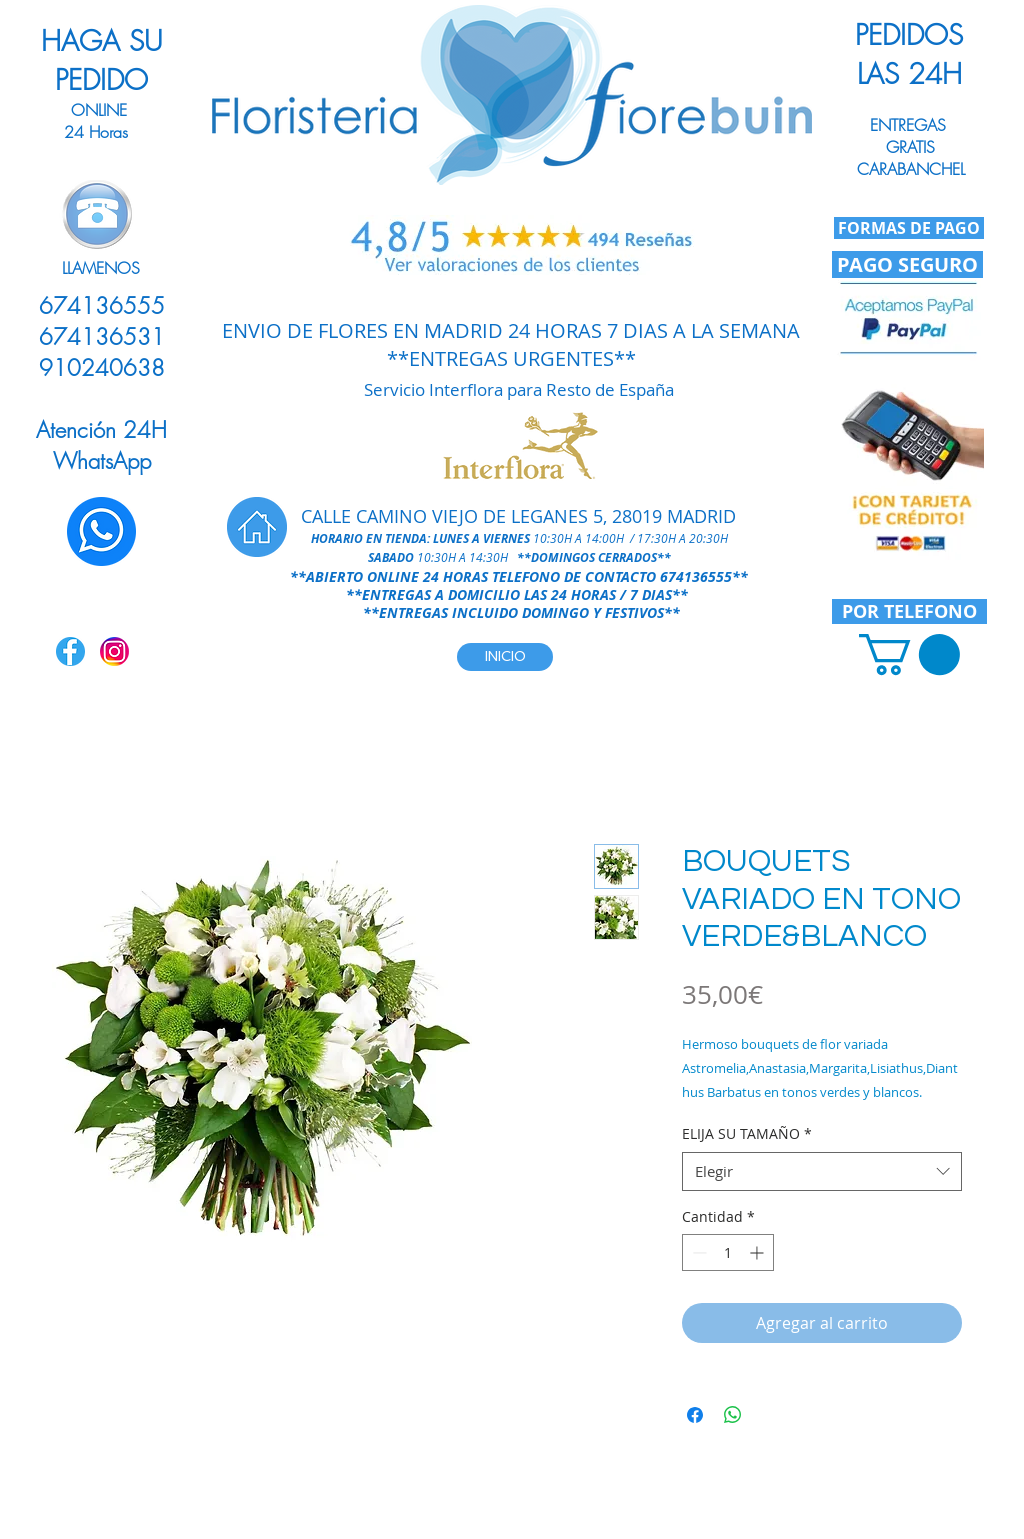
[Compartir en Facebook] (695, 1415)
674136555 (696, 576)
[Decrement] (697, 1252)
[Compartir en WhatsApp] (733, 1415)
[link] (909, 654)
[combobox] (822, 1171)
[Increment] (758, 1252)
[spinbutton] (728, 1252)
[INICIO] (505, 657)
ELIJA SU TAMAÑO (747, 1133)
